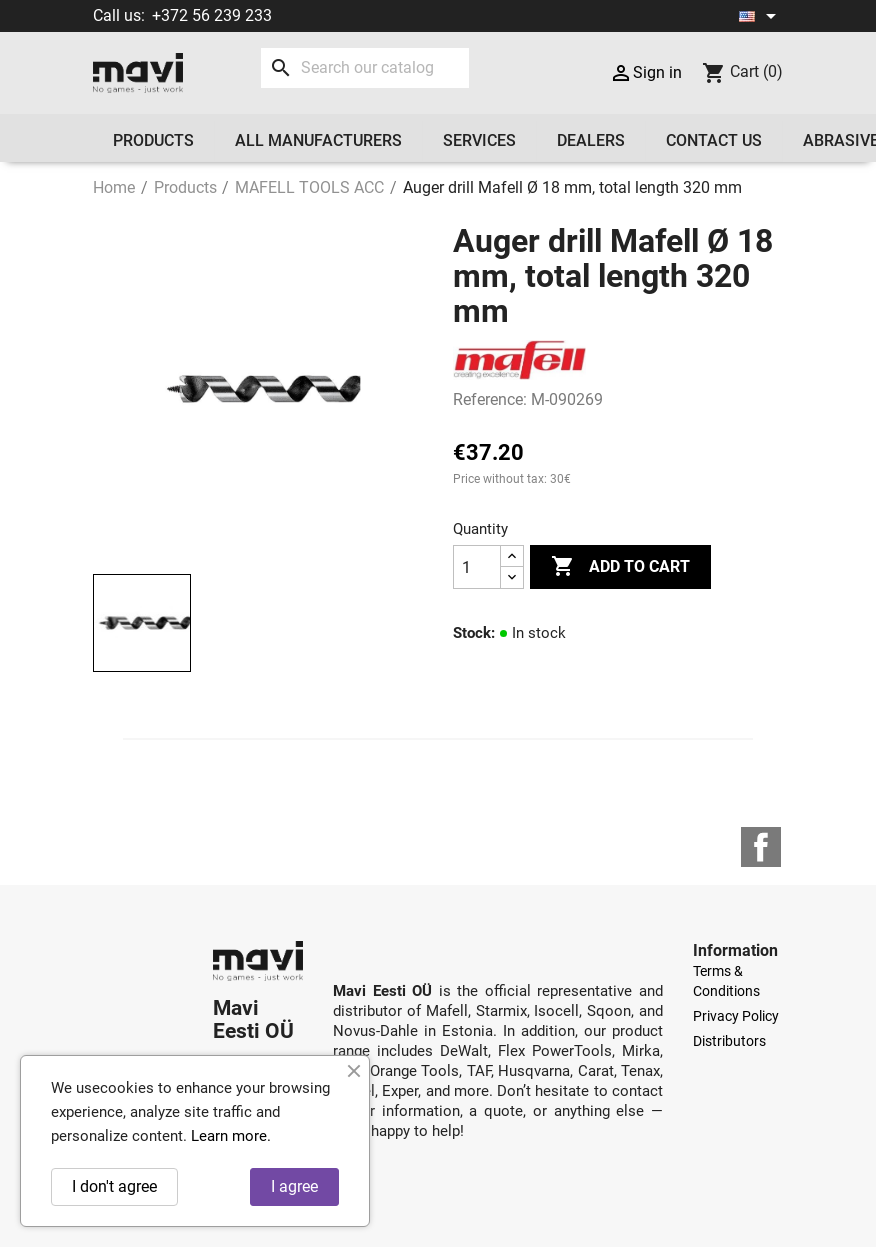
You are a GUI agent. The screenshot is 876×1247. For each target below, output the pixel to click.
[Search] (365, 68)
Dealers (591, 140)
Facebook (761, 847)
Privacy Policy (736, 1016)
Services (479, 140)
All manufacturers (318, 140)
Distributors (729, 1041)
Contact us (714, 140)
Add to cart (620, 567)
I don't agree (114, 1186)
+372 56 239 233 (212, 15)
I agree (294, 1186)
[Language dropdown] (761, 16)
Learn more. (231, 1136)
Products (153, 140)
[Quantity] (477, 567)
